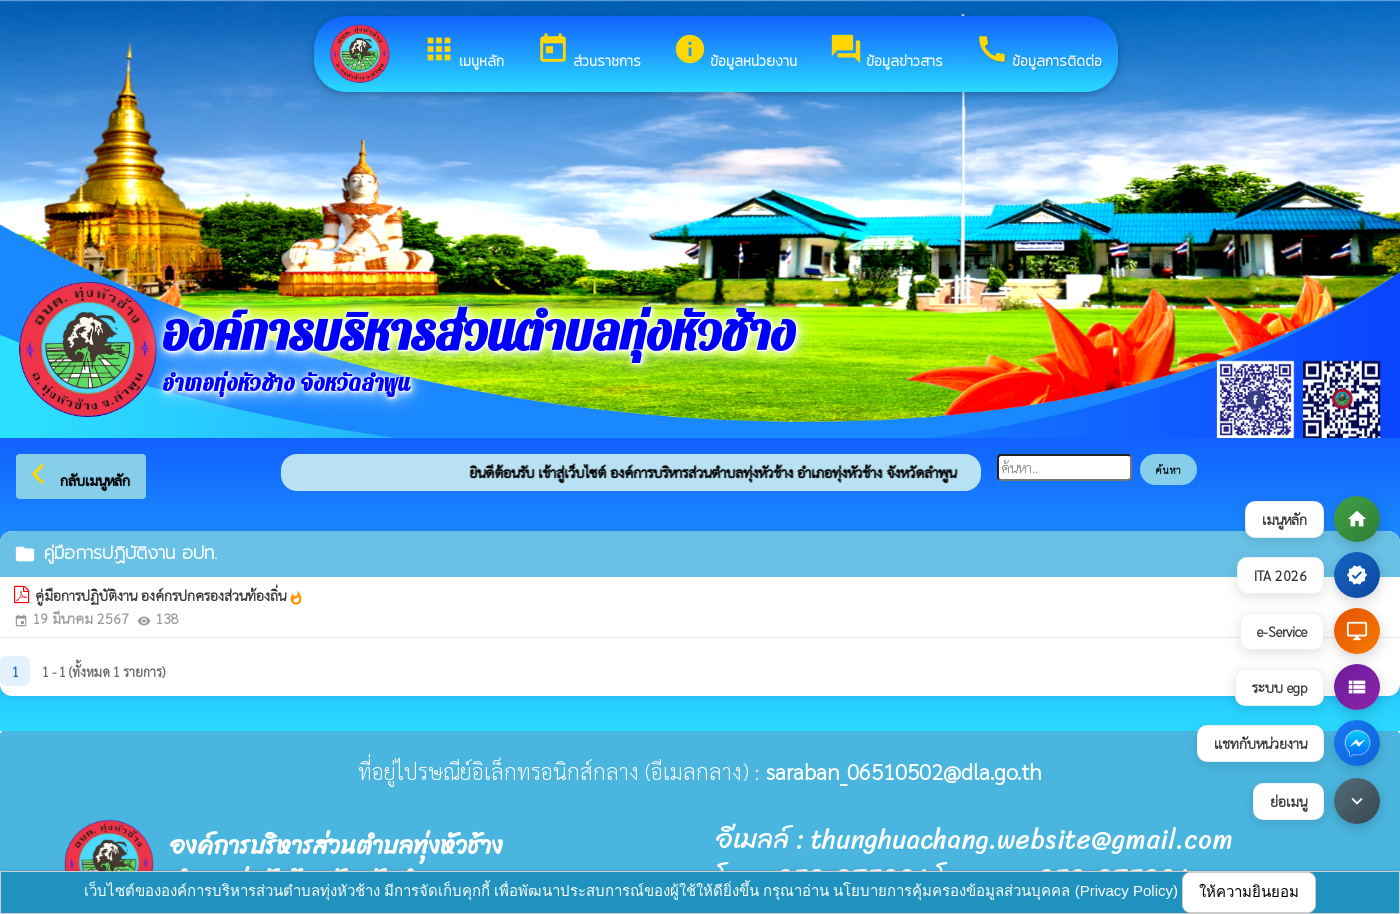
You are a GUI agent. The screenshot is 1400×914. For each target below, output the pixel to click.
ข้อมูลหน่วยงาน (735, 52)
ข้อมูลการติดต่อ (1038, 52)
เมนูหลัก (463, 52)
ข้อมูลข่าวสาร (886, 52)
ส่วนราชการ (588, 52)
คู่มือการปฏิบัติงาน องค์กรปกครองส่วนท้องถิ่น (169, 596)
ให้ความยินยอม (1249, 891)
